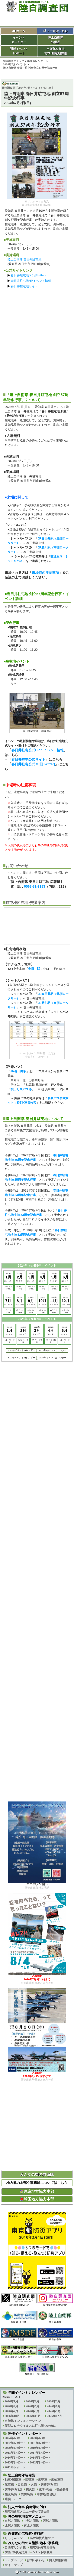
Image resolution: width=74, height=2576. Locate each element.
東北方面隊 (31, 2525)
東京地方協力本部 (37, 2191)
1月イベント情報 (8, 1288)
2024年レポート (15, 2438)
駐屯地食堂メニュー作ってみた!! (27, 2511)
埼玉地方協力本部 (37, 2199)
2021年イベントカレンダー (21, 1357)
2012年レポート (40, 2462)
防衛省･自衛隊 (19, 2317)
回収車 (29, 2479)
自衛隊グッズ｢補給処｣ (37, 2369)
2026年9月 (53, 2411)
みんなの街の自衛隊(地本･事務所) (33, 2543)
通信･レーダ (13, 2499)
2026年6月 (53, 2406)
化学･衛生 (45, 2489)
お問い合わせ (36, 2560)
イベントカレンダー (18, 40)
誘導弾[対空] (49, 2484)
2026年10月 (12, 2416)
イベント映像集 (41, 2552)
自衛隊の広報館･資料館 (25, 2534)
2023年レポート (40, 2438)
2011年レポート (15, 2467)
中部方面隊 (31, 2520)
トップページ (14, 2560)
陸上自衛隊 (55, 2317)
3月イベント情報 (31, 1288)
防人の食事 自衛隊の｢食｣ (27, 2507)
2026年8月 (32, 2411)
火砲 (34, 2484)
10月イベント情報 (42, 1311)
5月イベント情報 (54, 1288)
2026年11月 (33, 2416)
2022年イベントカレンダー (52, 1350)
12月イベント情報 (65, 1311)
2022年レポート (15, 2443)
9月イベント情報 (30, 1311)
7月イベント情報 (8, 1311)
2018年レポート (15, 2452)
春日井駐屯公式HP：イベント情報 (37, 750)
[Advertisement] (37, 338)
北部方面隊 (12, 2525)
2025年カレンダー (9, 1330)
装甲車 (42, 2479)
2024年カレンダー (8, 1277)
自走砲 (22, 2484)
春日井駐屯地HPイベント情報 (31, 280)
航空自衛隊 (55, 2334)
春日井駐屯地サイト (24, 286)
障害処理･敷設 (46, 2494)
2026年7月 (11, 2411)
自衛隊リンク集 (15, 2547)
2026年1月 (11, 2401)
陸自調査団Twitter (19, 2299)
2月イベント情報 (19, 1288)
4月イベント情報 (42, 1288)
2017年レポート (40, 2452)
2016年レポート (15, 2457)
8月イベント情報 (19, 1311)
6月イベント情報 (65, 1288)
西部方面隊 (50, 2520)
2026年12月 (54, 2416)
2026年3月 (53, 2401)
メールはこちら (55, 31)
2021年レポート (40, 2443)
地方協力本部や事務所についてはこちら (36, 2183)
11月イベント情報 (54, 1311)
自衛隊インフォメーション (23, 2420)
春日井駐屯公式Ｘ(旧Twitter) (33, 764)
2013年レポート (15, 2462)
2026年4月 (11, 2406)
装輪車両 (57, 2479)
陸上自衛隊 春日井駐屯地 (24, 259)
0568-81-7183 (34, 886)
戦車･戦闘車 (13, 2479)
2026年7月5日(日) (37, 1884)
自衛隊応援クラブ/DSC (55, 2351)
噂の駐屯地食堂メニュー (26, 2516)
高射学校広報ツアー (43, 2538)
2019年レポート (40, 2447)
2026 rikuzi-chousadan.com (39, 2572)
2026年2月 (32, 2401)
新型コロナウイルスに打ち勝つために (30, 2425)
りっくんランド (15, 2538)
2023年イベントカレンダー (21, 1350)
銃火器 (30, 2489)
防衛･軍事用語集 (16, 2552)
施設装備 (11, 2494)
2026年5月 (32, 2406)
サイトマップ (14, 2565)
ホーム (20, 31)
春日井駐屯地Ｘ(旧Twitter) (28, 275)
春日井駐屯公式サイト (28, 759)
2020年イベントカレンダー (52, 1357)
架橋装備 (27, 2494)
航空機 (9, 2484)
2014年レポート (40, 2457)
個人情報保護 (58, 2560)
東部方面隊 (12, 2520)
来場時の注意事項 (45, 573)
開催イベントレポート (19, 51)
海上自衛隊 (19, 2334)
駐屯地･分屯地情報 (42, 2547)
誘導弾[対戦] (13, 2489)
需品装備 (62, 2489)
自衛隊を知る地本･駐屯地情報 (55, 51)
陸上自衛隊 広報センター (19, 2351)
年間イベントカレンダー (26, 2393)
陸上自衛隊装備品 (55, 40)
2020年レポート (15, 2447)
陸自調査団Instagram (55, 2299)
